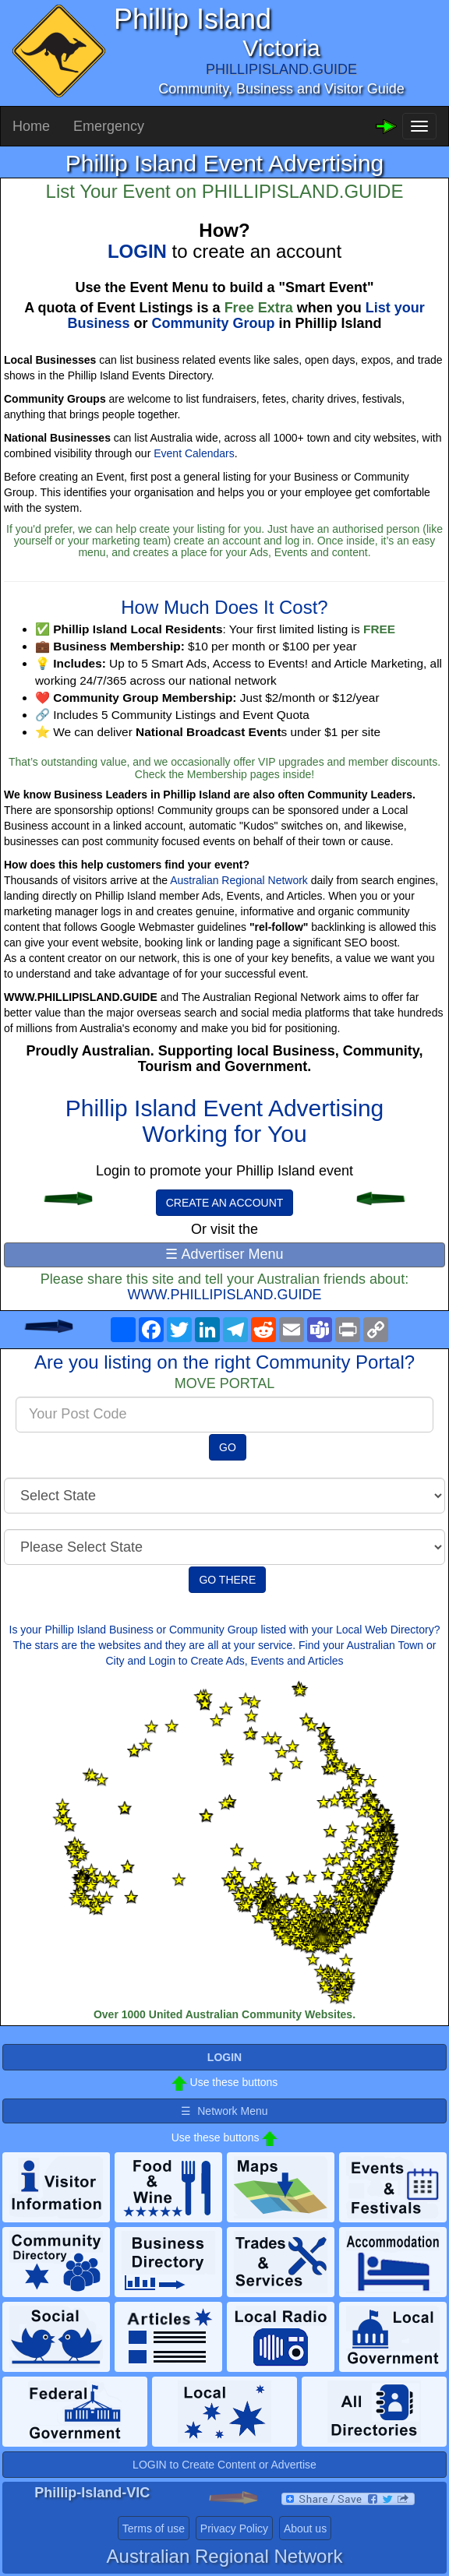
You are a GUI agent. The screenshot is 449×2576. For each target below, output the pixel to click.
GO (227, 1447)
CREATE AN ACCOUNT (225, 1202)
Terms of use (153, 2528)
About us (305, 2528)
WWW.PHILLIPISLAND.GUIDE (224, 1294)
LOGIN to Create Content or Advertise (224, 2464)
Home (31, 126)
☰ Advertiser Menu (224, 1254)
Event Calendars (194, 453)
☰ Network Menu (224, 2111)
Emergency (108, 126)
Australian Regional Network (239, 880)
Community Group (213, 323)
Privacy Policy (234, 2528)
